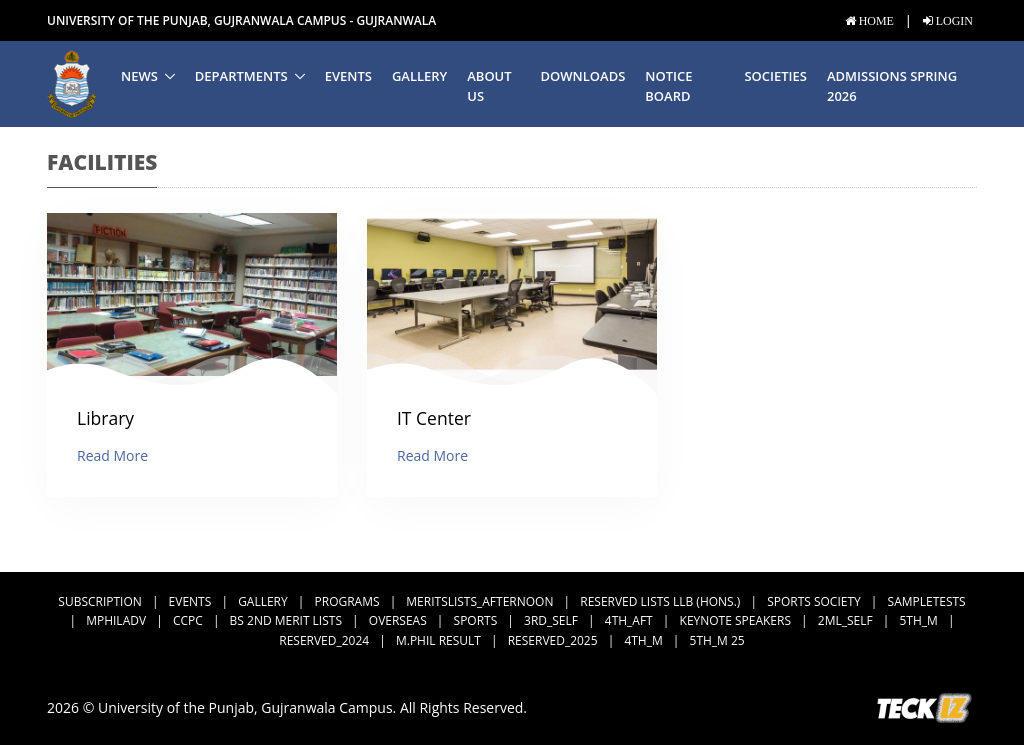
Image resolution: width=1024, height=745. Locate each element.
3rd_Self (551, 620)
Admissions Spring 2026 (892, 86)
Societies (775, 76)
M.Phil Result (438, 640)
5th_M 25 (717, 640)
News (139, 76)
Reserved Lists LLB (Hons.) (660, 601)
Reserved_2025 (553, 640)
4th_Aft (629, 620)
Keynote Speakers (735, 620)
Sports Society (814, 601)
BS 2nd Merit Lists (286, 620)
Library (105, 418)
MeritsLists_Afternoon (479, 601)
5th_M (918, 620)
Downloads (583, 76)
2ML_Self (845, 620)
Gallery (419, 76)
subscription (99, 601)
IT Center (434, 418)
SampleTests (927, 601)
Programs (347, 601)
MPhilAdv (116, 620)
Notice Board (668, 86)
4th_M (643, 640)
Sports (476, 620)
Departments (241, 76)
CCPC (188, 620)
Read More (112, 455)
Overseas (398, 620)
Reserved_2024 (324, 640)
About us (489, 86)
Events (348, 76)
